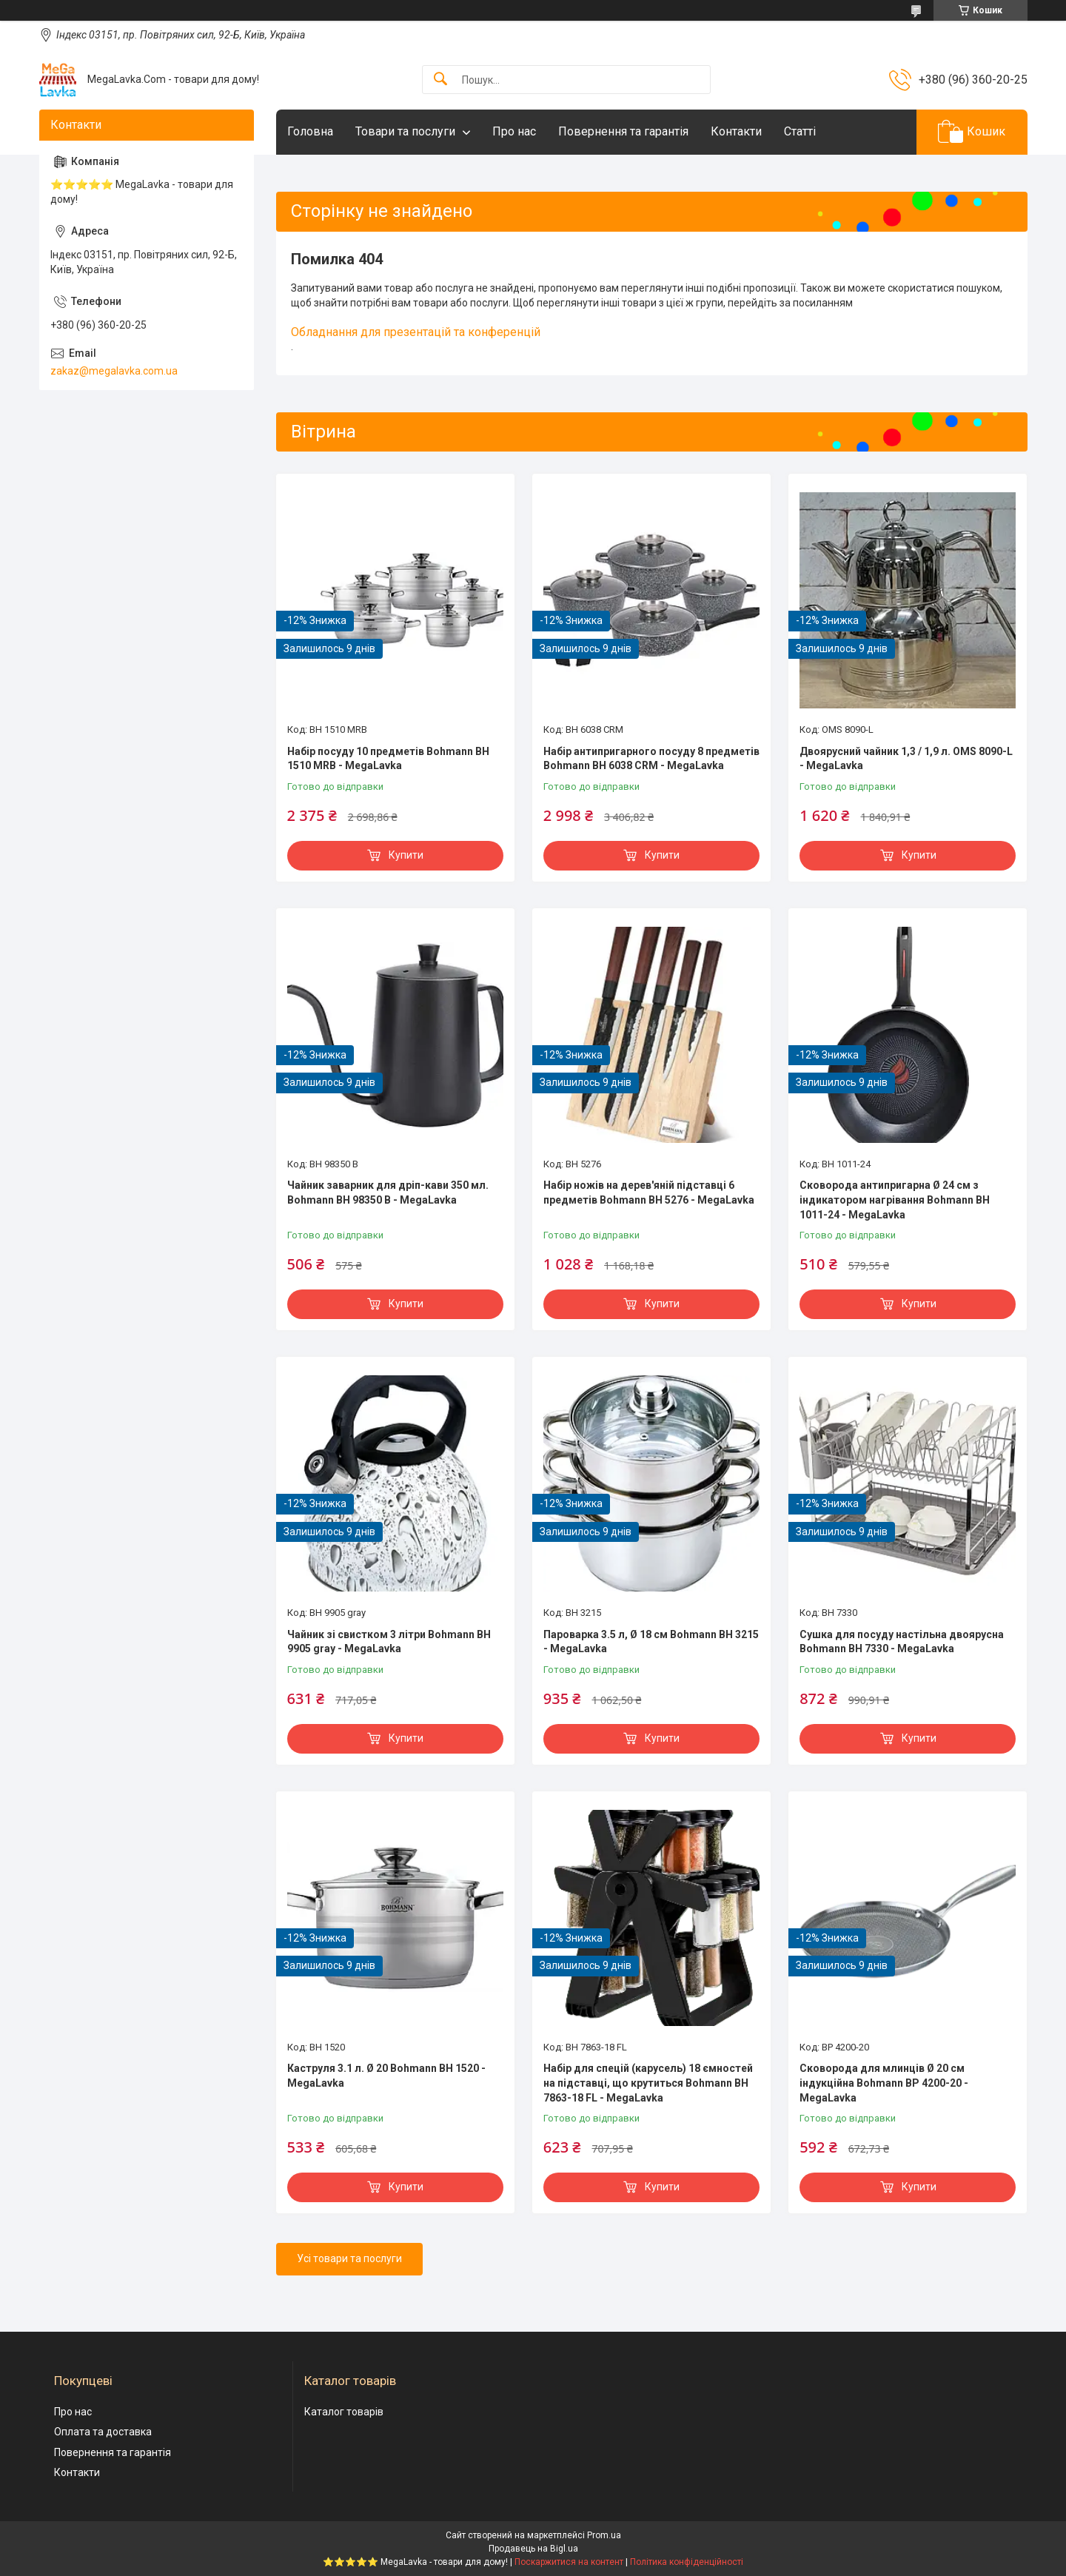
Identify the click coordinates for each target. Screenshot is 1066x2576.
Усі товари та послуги (349, 2258)
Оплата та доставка (103, 2432)
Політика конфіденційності (686, 2562)
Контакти (736, 131)
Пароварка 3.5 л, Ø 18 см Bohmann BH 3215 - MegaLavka (651, 1642)
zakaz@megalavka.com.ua (114, 371)
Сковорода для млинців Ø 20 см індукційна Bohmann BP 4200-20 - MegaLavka (884, 2082)
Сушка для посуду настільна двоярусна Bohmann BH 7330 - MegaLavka (902, 1642)
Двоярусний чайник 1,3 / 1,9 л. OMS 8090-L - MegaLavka (906, 758)
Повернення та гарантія (623, 131)
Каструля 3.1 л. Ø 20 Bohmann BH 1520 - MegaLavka (386, 2075)
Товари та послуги (405, 131)
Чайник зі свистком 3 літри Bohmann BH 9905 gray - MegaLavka (389, 1642)
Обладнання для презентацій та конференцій (415, 332)
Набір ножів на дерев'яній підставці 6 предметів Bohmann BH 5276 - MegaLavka (648, 1192)
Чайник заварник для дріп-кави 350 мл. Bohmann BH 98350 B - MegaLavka (388, 1192)
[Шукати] (440, 79)
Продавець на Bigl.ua (533, 2548)
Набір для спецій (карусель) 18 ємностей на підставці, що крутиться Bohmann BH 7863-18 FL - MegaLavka (648, 2082)
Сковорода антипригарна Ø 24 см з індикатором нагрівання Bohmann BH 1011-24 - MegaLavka (895, 1199)
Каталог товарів (343, 2412)
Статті (800, 131)
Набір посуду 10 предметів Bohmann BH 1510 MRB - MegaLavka (388, 758)
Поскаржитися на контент (568, 2562)
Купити (406, 855)
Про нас (514, 131)
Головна (310, 131)
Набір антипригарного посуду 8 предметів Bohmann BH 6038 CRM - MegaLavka (651, 758)
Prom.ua (604, 2535)
